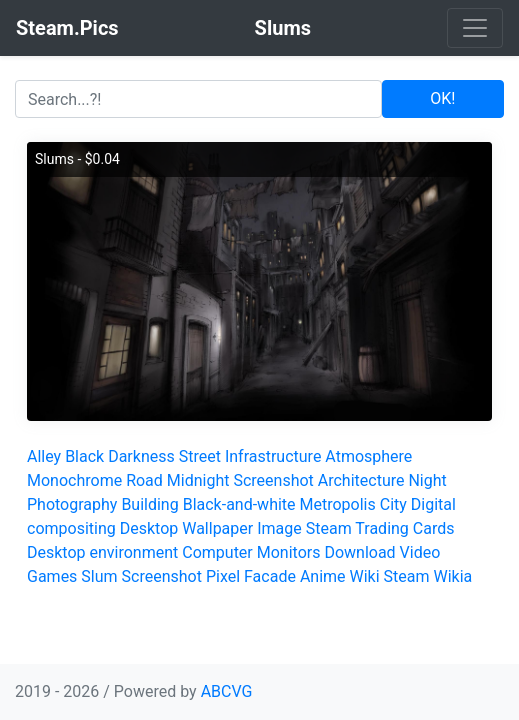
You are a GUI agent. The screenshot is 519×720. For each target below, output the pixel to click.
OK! (442, 98)
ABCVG (227, 691)
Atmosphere (368, 456)
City (393, 504)
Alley (44, 456)
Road (144, 480)
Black (84, 456)
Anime (323, 576)
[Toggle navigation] (475, 28)
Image (279, 528)
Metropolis (338, 504)
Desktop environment (102, 552)
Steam (407, 576)
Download (359, 552)
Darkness (141, 456)
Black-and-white (239, 504)
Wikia (453, 576)
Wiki (365, 576)
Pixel (223, 576)
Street (200, 456)
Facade (270, 576)
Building (149, 504)
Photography (72, 504)
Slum (99, 576)
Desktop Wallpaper (187, 528)
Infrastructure (273, 456)
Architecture (361, 480)
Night (427, 480)
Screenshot (273, 480)
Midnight (198, 480)
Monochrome (74, 480)
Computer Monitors (251, 552)
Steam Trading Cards (380, 528)
